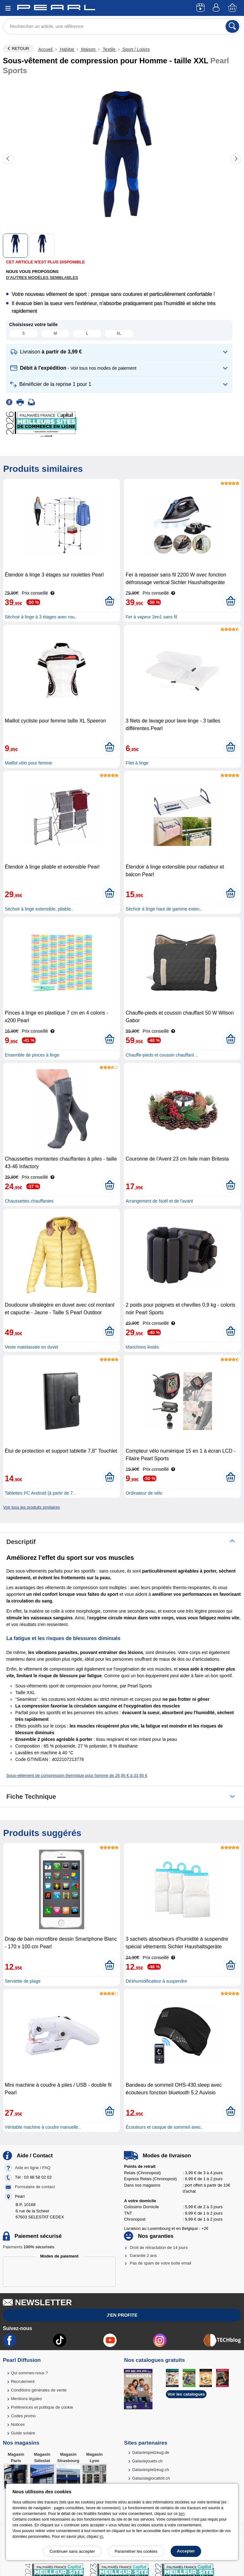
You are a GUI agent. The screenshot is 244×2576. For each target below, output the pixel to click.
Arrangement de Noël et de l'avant (159, 1201)
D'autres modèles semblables (42, 277)
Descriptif (21, 1541)
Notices (17, 2424)
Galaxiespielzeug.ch (150, 2469)
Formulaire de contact (35, 2187)
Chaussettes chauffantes (29, 1201)
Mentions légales (26, 2398)
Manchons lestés (142, 1347)
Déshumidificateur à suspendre (156, 1981)
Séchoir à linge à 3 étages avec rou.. (41, 616)
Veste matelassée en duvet (31, 1347)
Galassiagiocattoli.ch (151, 2478)
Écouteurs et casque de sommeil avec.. (164, 2127)
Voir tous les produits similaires (31, 1507)
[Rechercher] (232, 26)
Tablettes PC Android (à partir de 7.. (40, 1493)
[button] (119, 352)
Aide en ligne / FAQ (33, 2168)
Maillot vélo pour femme (28, 762)
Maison (88, 49)
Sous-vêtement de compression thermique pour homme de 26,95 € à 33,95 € (76, 1775)
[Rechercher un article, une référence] (122, 26)
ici (101, 2536)
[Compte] (217, 8)
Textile (108, 49)
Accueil (46, 49)
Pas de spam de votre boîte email (160, 2263)
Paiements (28, 2246)
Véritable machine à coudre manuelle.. (43, 2127)
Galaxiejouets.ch (147, 2461)
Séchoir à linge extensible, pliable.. (39, 908)
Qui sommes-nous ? (29, 2372)
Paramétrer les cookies (136, 2551)
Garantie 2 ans (143, 2255)
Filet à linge (136, 762)
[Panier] (233, 8)
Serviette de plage (23, 1981)
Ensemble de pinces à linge (32, 1055)
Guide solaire (23, 2433)
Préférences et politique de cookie (42, 2407)
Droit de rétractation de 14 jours (158, 2247)
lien (182, 2513)
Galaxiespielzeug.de (150, 2452)
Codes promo (23, 2415)
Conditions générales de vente (39, 2390)
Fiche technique (31, 1796)
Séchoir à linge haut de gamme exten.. (163, 908)
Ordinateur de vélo (143, 1493)
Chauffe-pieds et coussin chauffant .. (161, 1055)
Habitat (66, 49)
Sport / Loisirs (135, 49)
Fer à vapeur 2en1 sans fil (151, 616)
